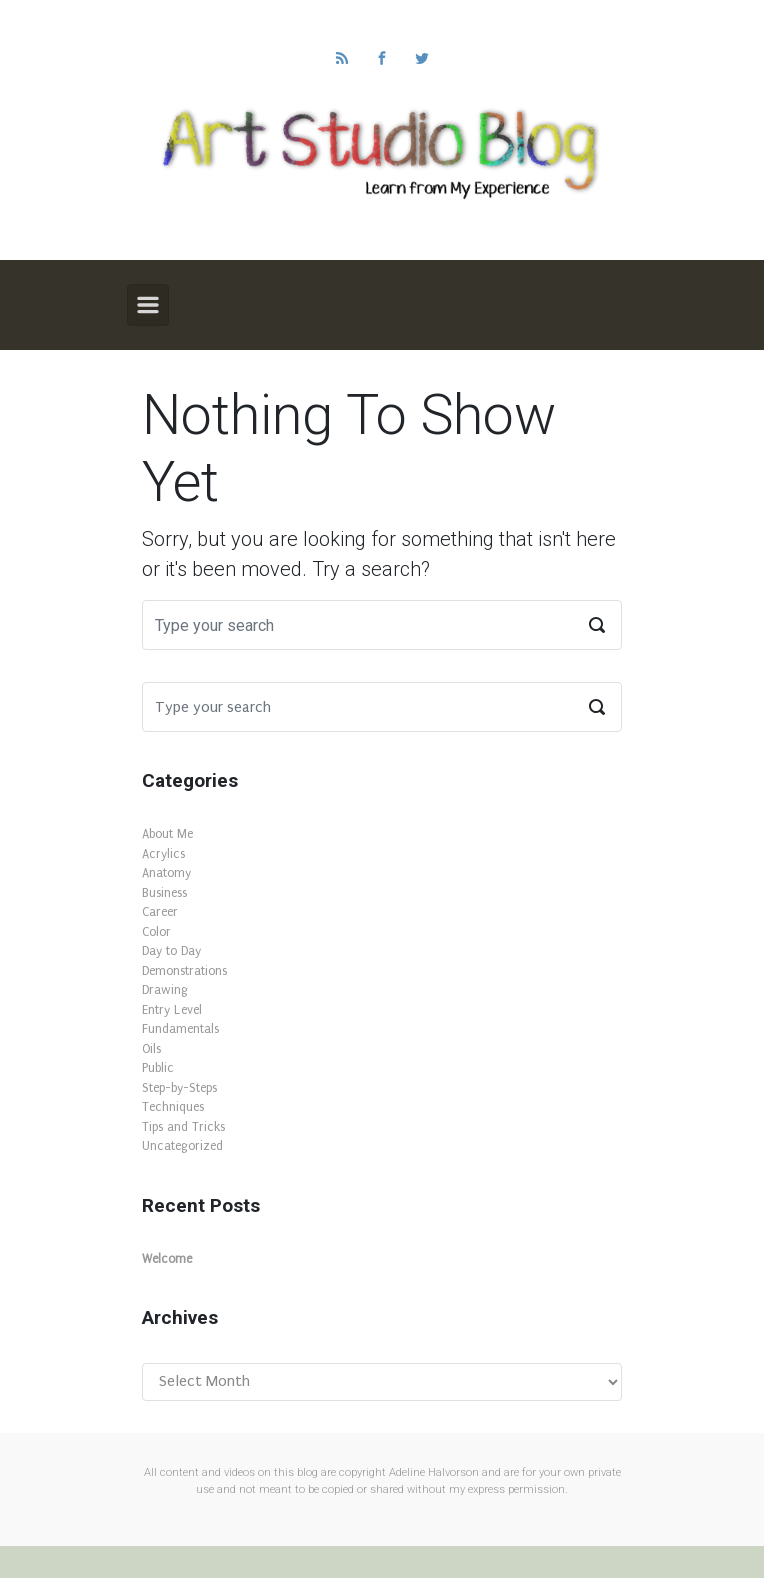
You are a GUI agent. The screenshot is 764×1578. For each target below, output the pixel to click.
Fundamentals (180, 1029)
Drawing (165, 990)
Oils (151, 1049)
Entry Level (172, 1010)
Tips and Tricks (183, 1127)
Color (156, 932)
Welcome (167, 1259)
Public (158, 1068)
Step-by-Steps (179, 1088)
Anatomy (166, 873)
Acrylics (163, 854)
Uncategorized (182, 1146)
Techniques (173, 1107)
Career (160, 912)
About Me (167, 834)
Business (164, 893)
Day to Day (171, 951)
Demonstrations (184, 971)
